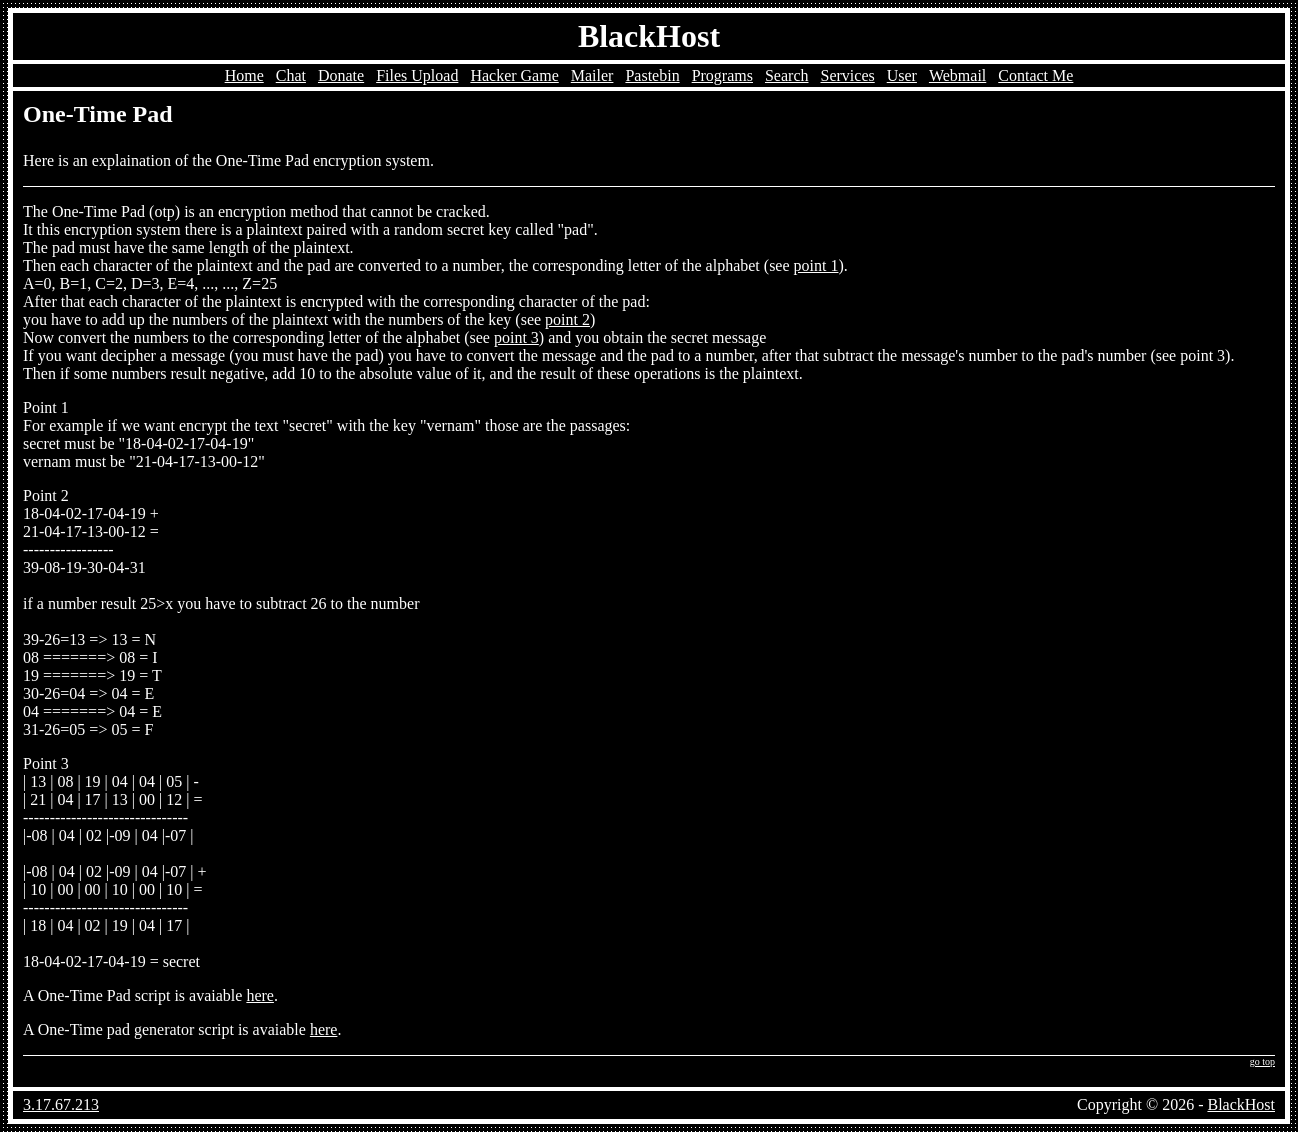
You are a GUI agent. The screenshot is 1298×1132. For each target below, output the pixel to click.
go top (1262, 1061)
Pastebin (652, 75)
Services (848, 75)
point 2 (567, 319)
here (260, 995)
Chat (291, 75)
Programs (722, 75)
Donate (341, 75)
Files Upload (417, 75)
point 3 (516, 337)
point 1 (816, 265)
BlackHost (649, 36)
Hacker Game (514, 75)
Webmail (957, 75)
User (902, 75)
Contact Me (1035, 75)
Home (244, 75)
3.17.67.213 (61, 1104)
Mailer (592, 75)
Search (787, 75)
